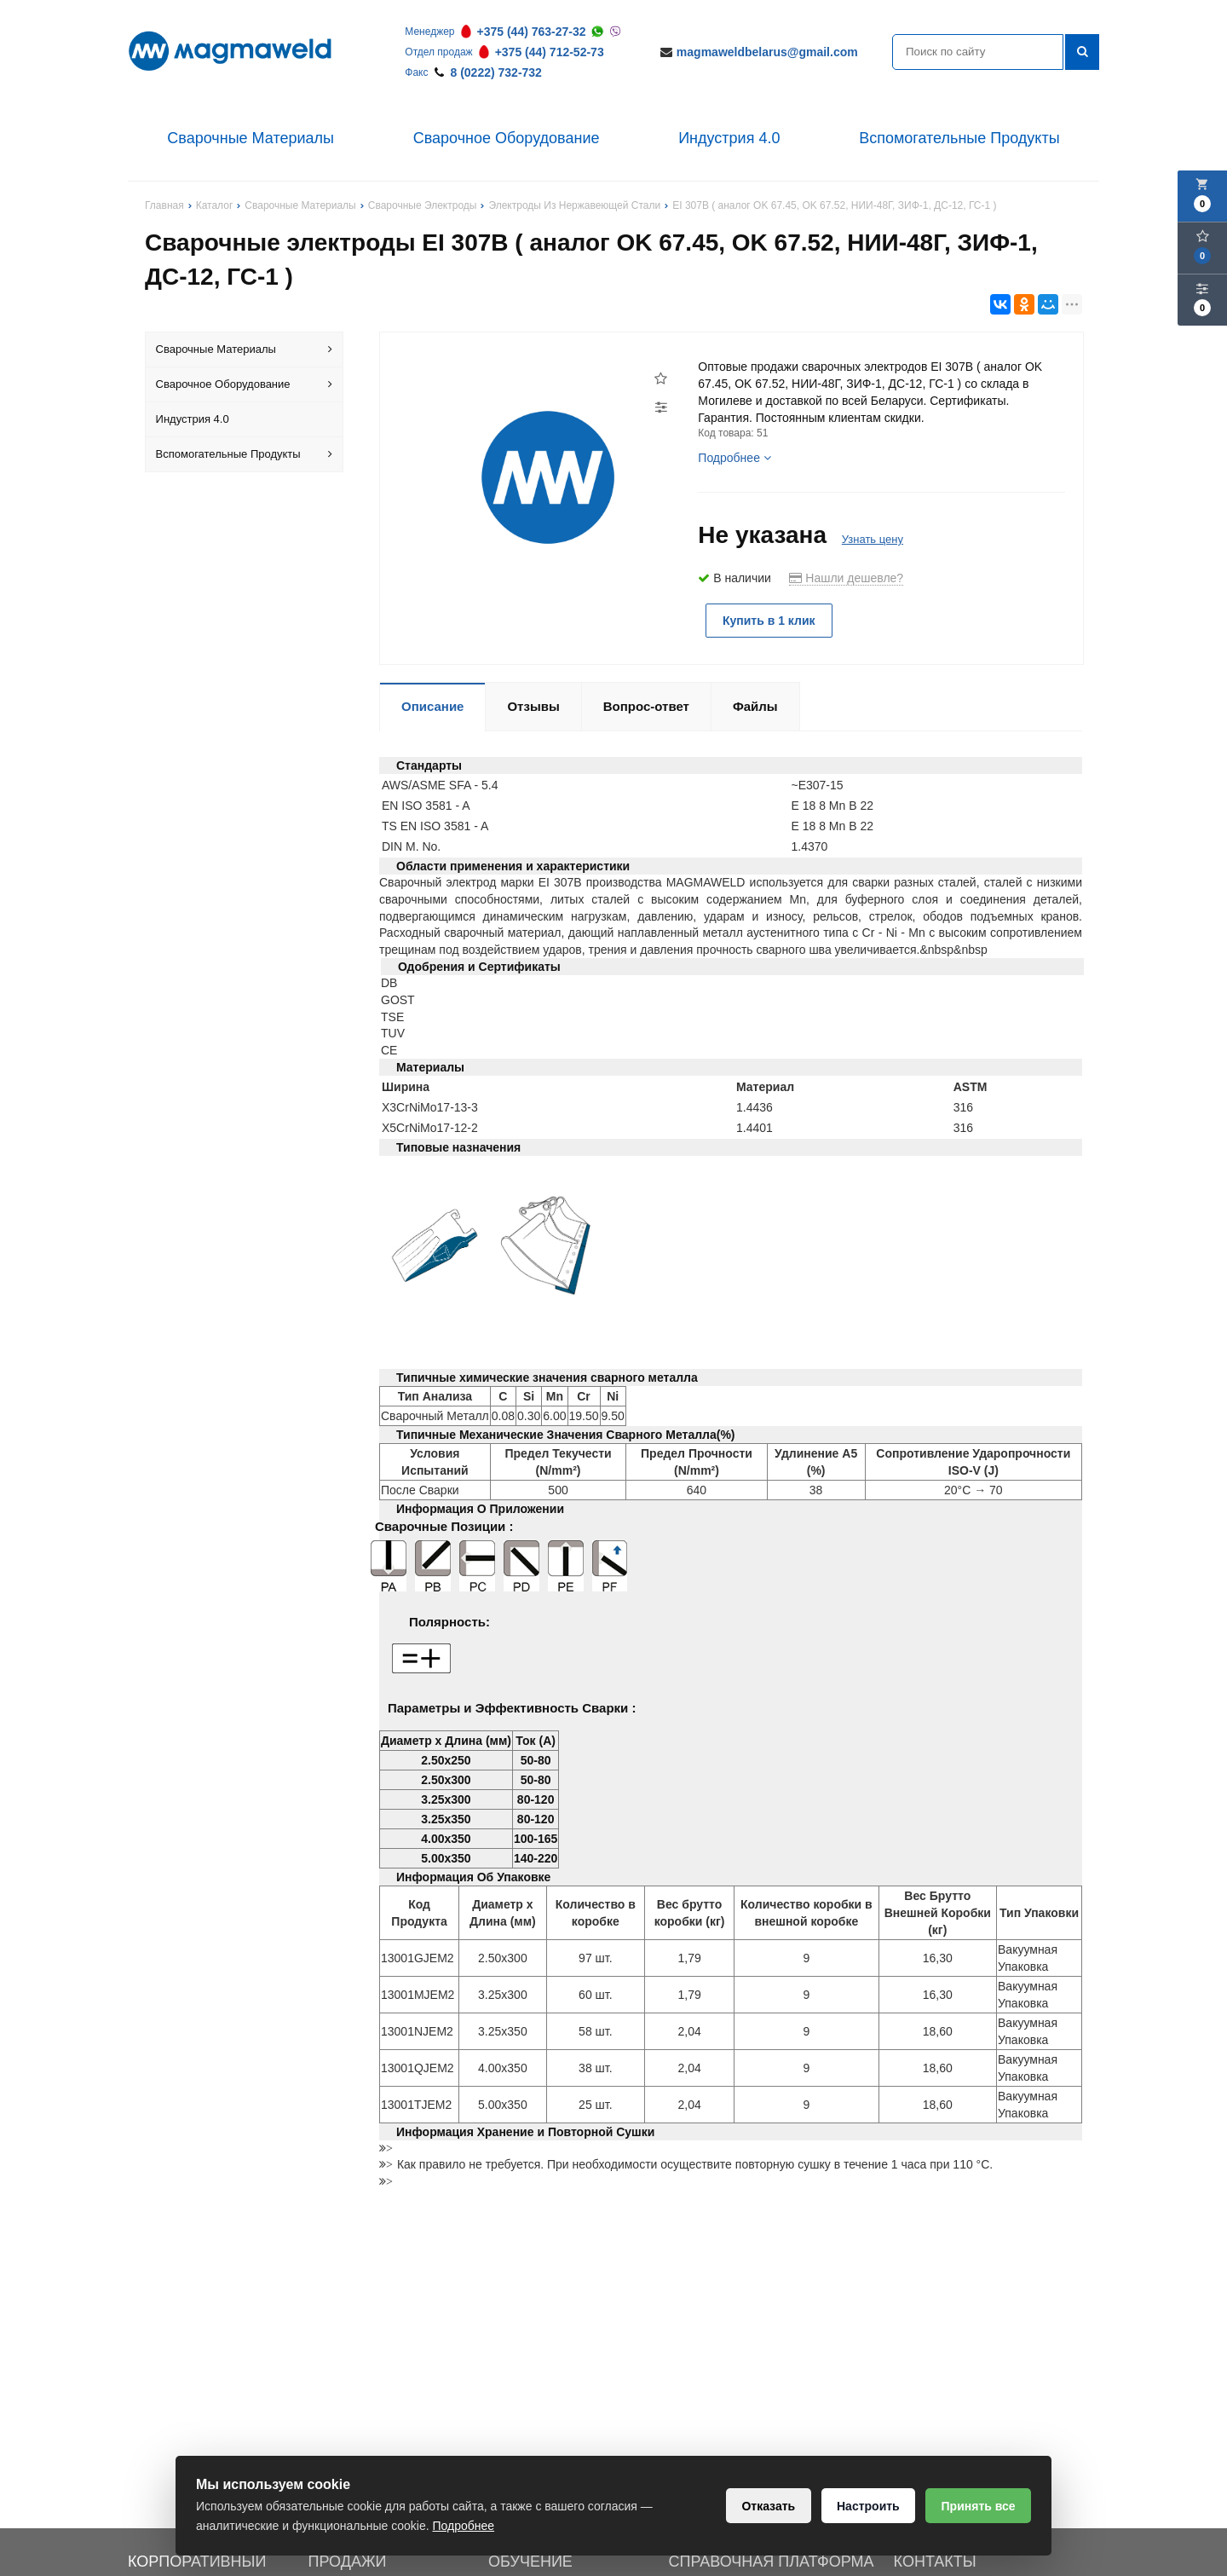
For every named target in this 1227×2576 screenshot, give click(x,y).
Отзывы (533, 705)
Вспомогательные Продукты (959, 138)
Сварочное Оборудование (506, 138)
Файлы (755, 705)
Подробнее (734, 458)
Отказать (766, 2506)
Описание (432, 705)
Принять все (978, 2506)
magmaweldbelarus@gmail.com (767, 52)
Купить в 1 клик (769, 620)
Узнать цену (872, 539)
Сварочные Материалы (250, 138)
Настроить (866, 2506)
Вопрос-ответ (646, 705)
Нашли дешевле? (846, 578)
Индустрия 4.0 (729, 138)
